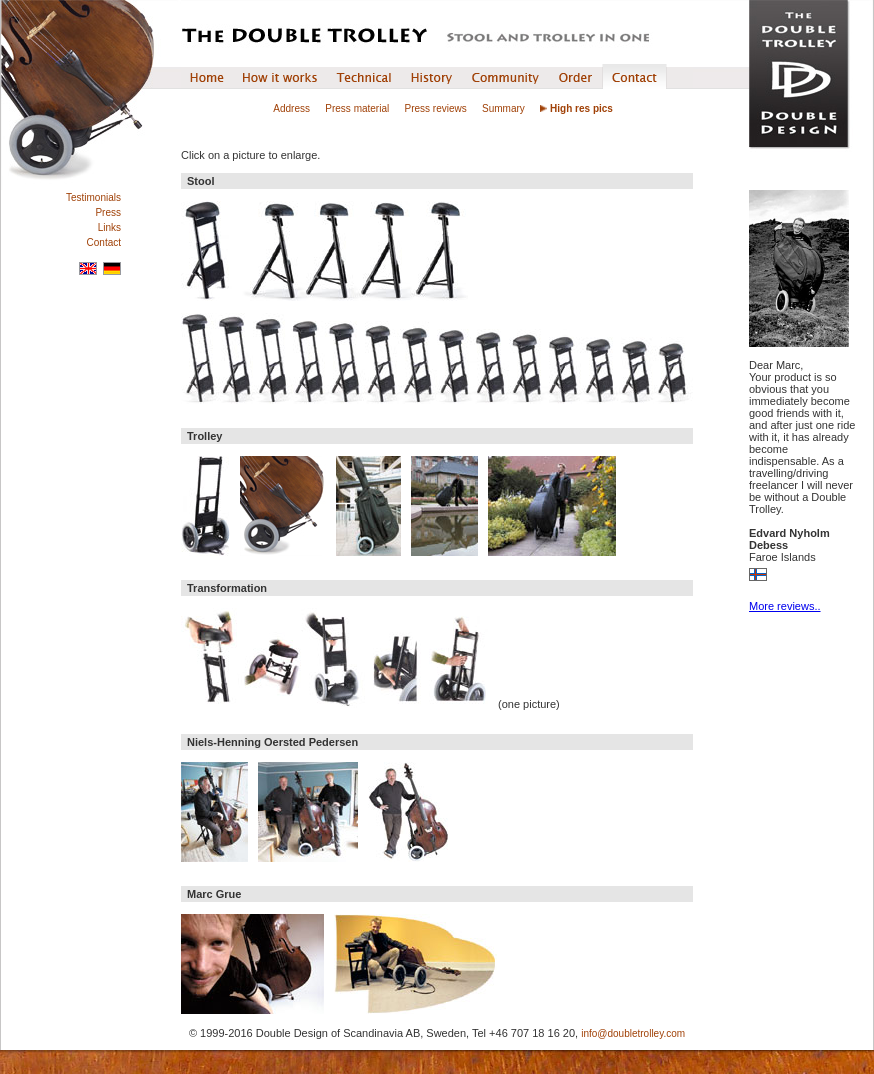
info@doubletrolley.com (633, 1033)
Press (108, 212)
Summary (503, 108)
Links (109, 227)
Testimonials (93, 197)
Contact (104, 242)
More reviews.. (785, 606)
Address (291, 108)
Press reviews (435, 108)
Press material (357, 108)
